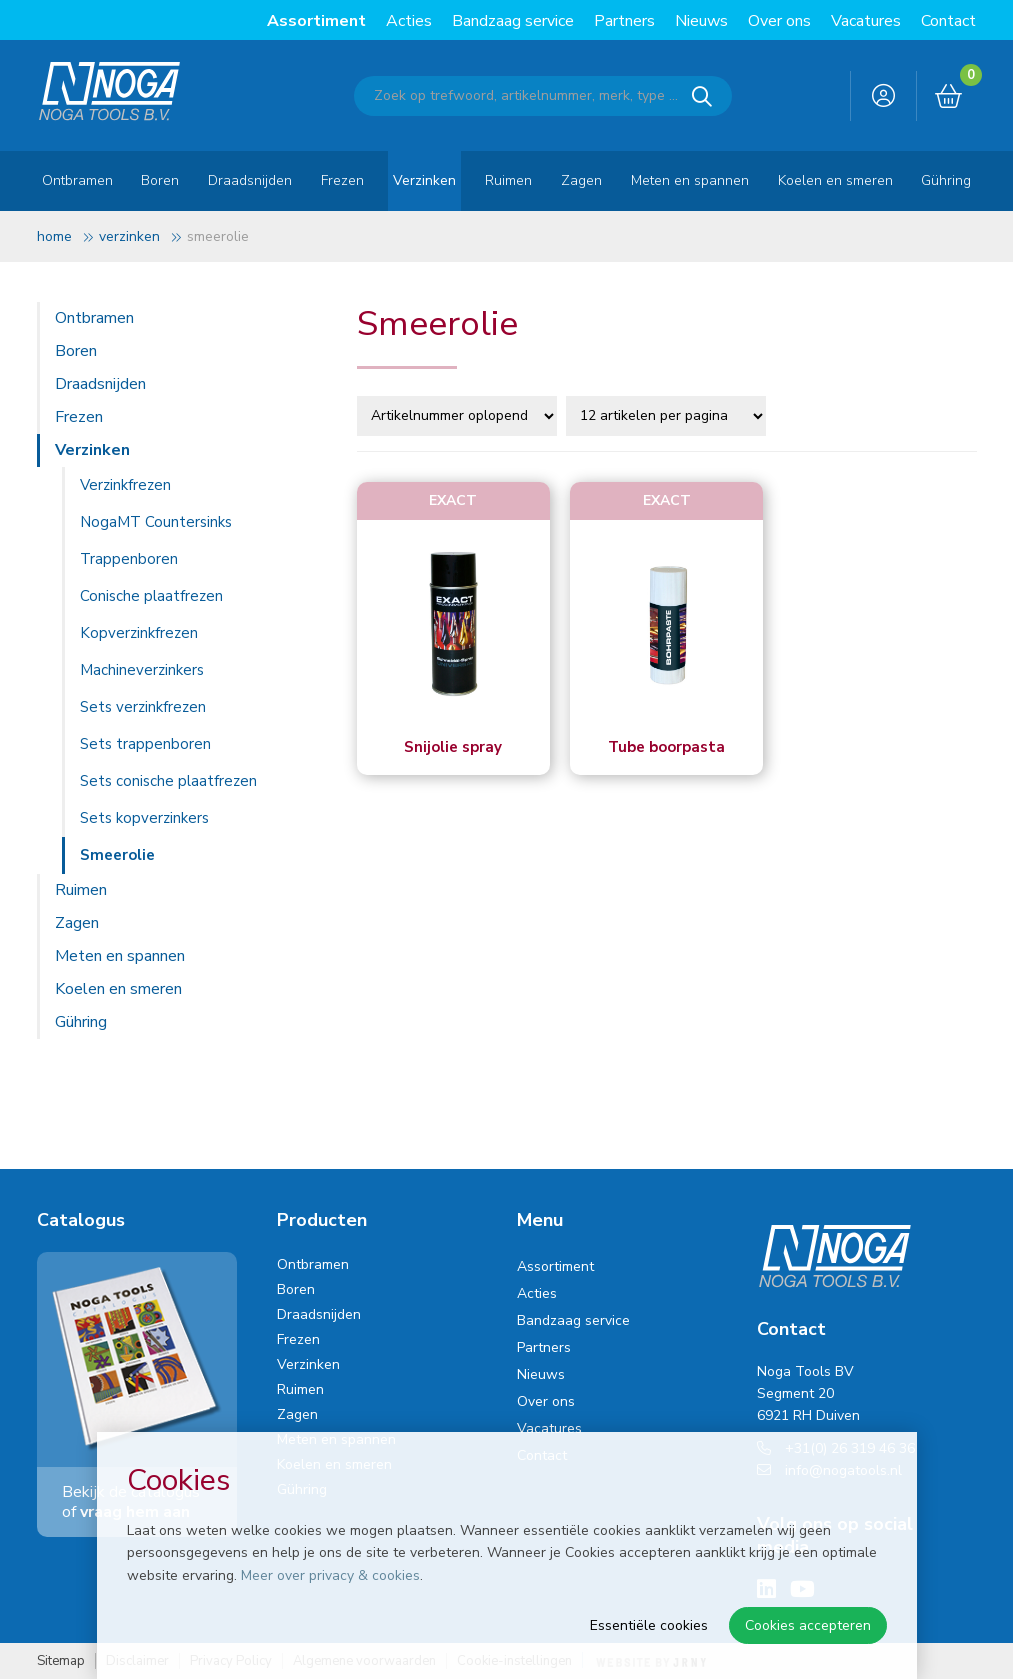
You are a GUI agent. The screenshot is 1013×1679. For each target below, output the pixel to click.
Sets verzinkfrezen (143, 707)
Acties (409, 21)
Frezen (342, 180)
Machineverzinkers (142, 670)
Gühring (946, 180)
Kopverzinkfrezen (139, 633)
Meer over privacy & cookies (330, 1575)
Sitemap (61, 1661)
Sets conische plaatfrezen (168, 781)
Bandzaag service (513, 21)
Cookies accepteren (808, 1625)
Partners (624, 21)
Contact (948, 21)
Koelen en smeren (835, 180)
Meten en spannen (690, 180)
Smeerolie (117, 855)
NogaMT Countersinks (156, 522)
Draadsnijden (250, 180)
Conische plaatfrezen (151, 596)
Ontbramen (77, 180)
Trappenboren (129, 559)
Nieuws (701, 21)
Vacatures (866, 21)
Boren (160, 180)
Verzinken (424, 180)
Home (54, 236)
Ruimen (508, 180)
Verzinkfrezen (125, 485)
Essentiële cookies (649, 1625)
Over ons (779, 21)
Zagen (581, 180)
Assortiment (316, 21)
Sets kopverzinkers (144, 818)
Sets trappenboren (145, 744)
